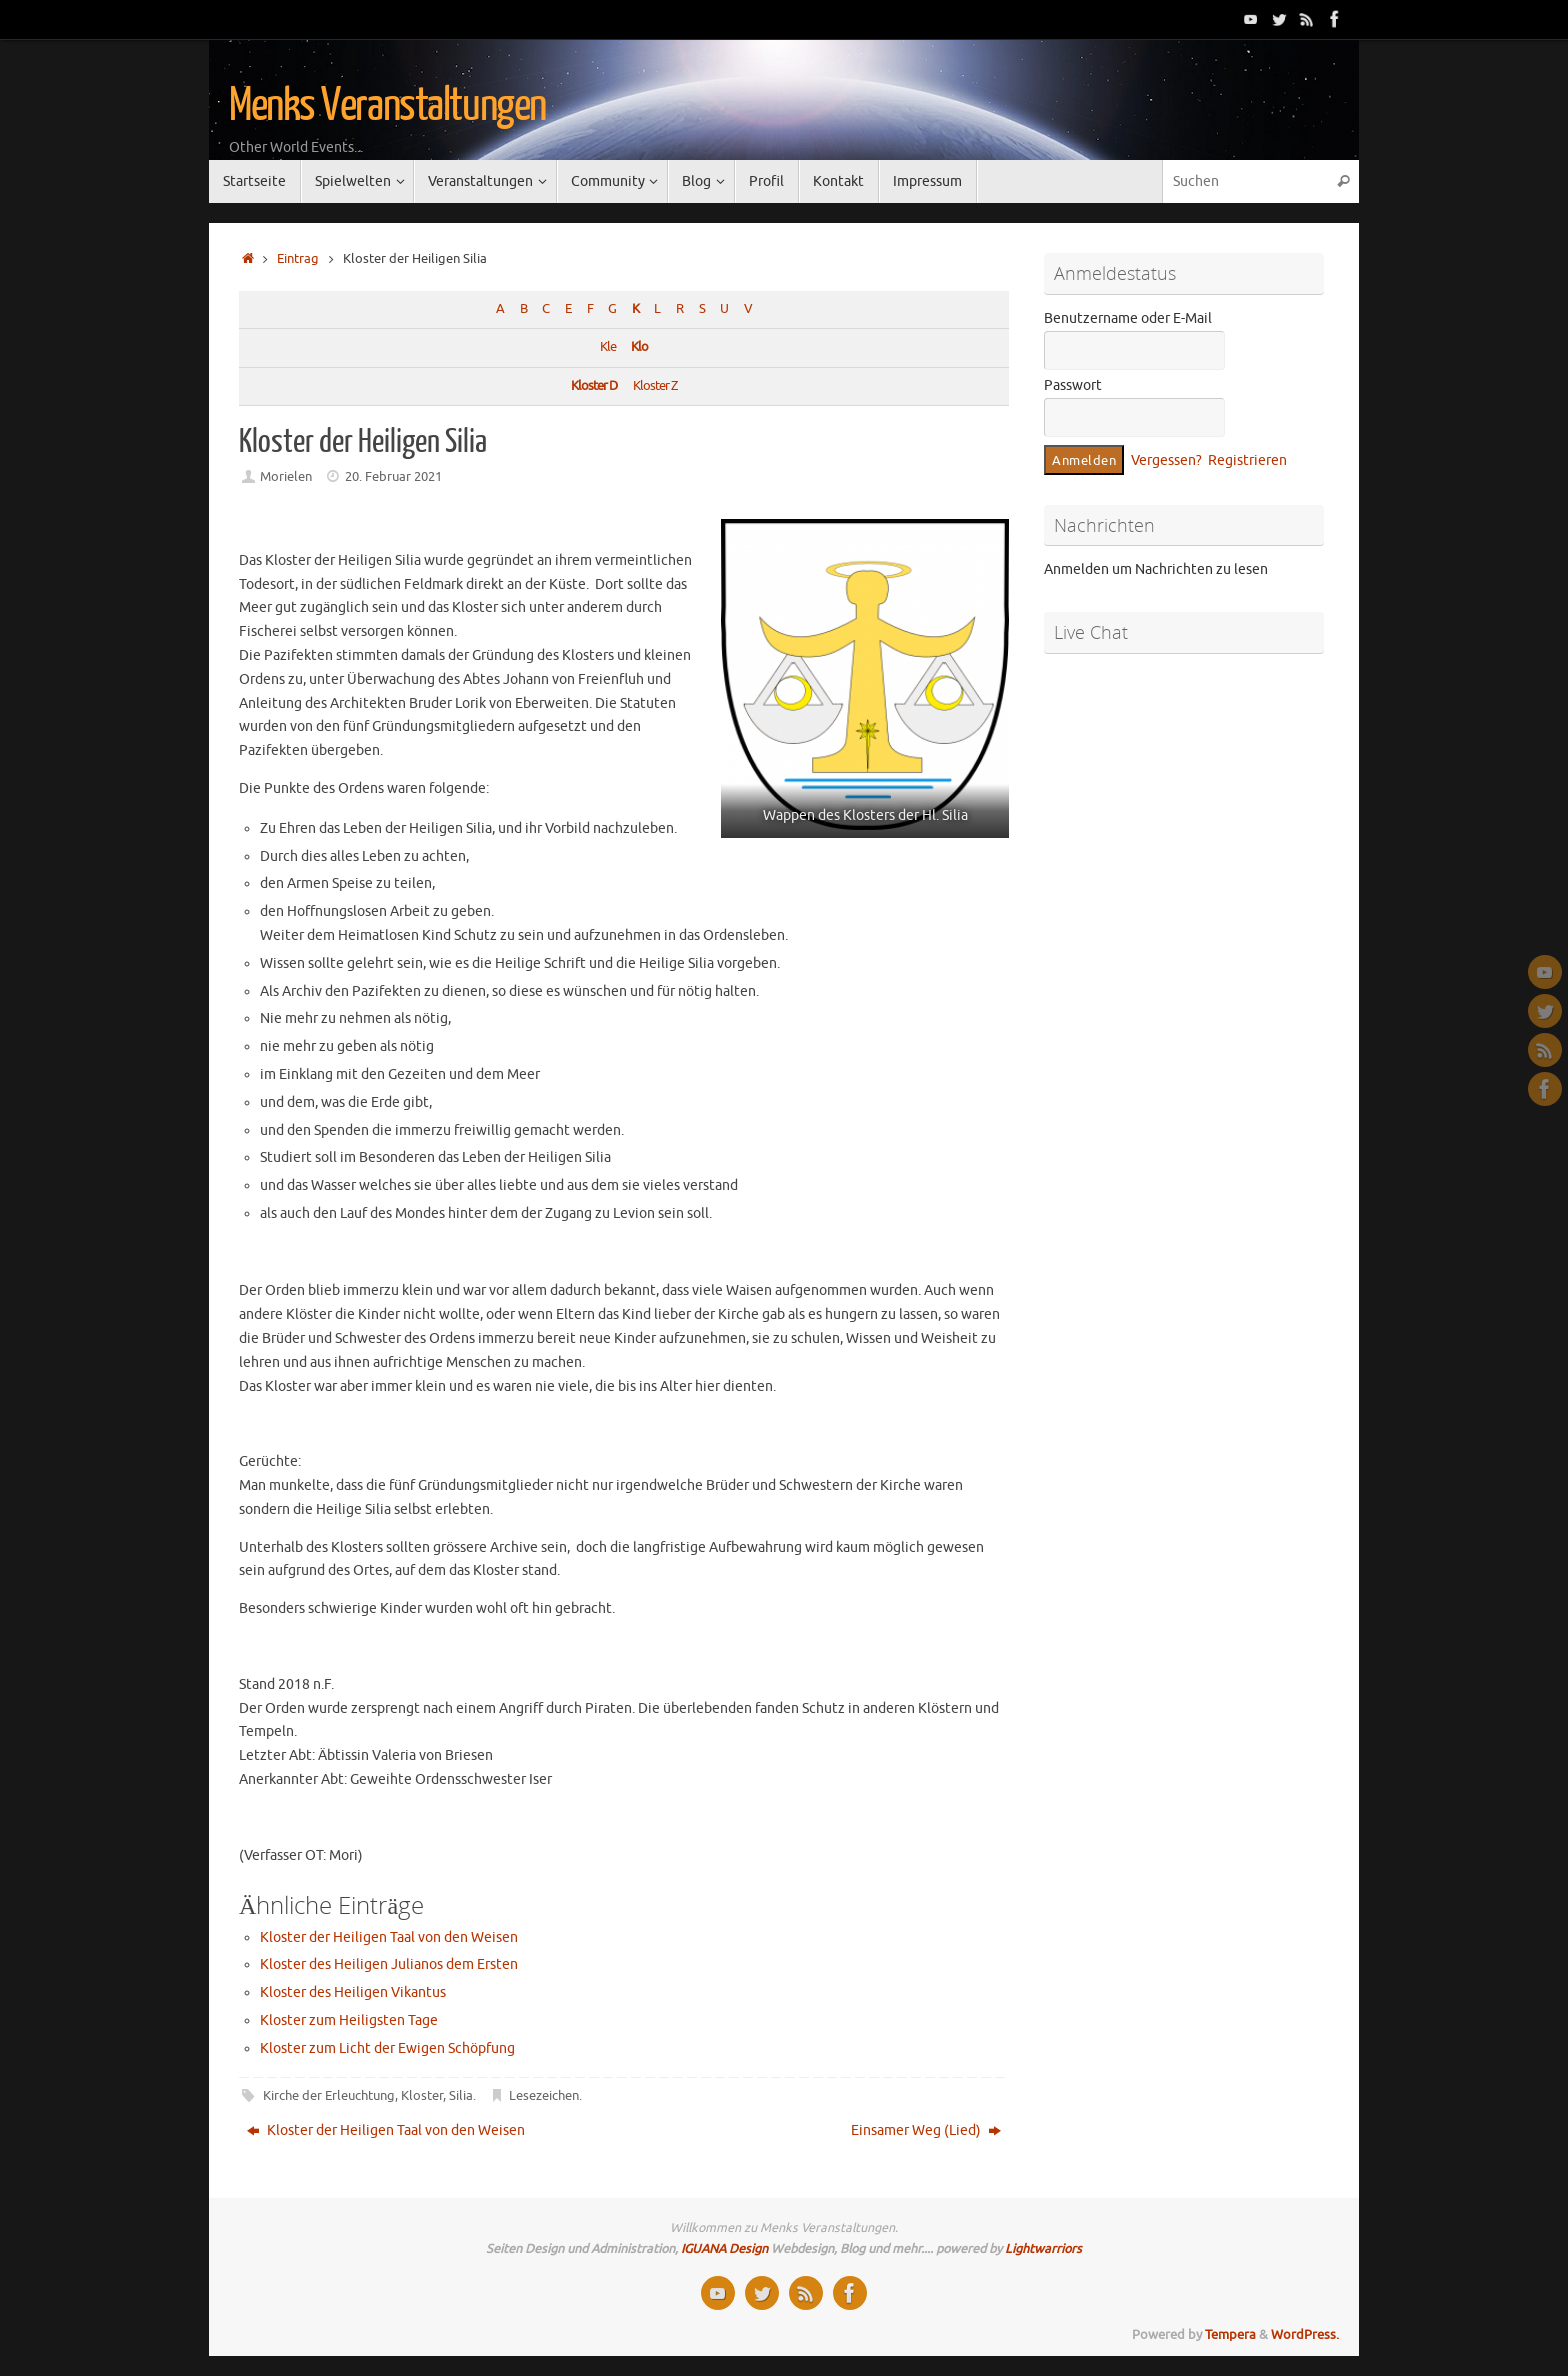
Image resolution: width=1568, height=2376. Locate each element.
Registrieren (1247, 460)
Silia (461, 2096)
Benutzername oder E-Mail (1128, 318)
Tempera (1230, 2335)
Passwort (1073, 385)
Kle (608, 347)
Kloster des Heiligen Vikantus (353, 1992)
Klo (639, 347)
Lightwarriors (1043, 2249)
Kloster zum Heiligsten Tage (349, 2020)
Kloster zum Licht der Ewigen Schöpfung (387, 2048)
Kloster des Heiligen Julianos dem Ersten (389, 1964)
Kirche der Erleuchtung (329, 2096)
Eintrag (298, 259)
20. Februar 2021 (393, 477)
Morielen (286, 477)
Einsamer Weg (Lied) (926, 2130)
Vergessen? (1166, 460)
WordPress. (1305, 2335)
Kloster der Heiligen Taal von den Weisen (389, 1937)
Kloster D (594, 386)
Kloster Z (655, 386)
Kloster (422, 2096)
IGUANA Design (724, 2249)
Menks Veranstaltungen (387, 106)
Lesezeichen (544, 2096)
